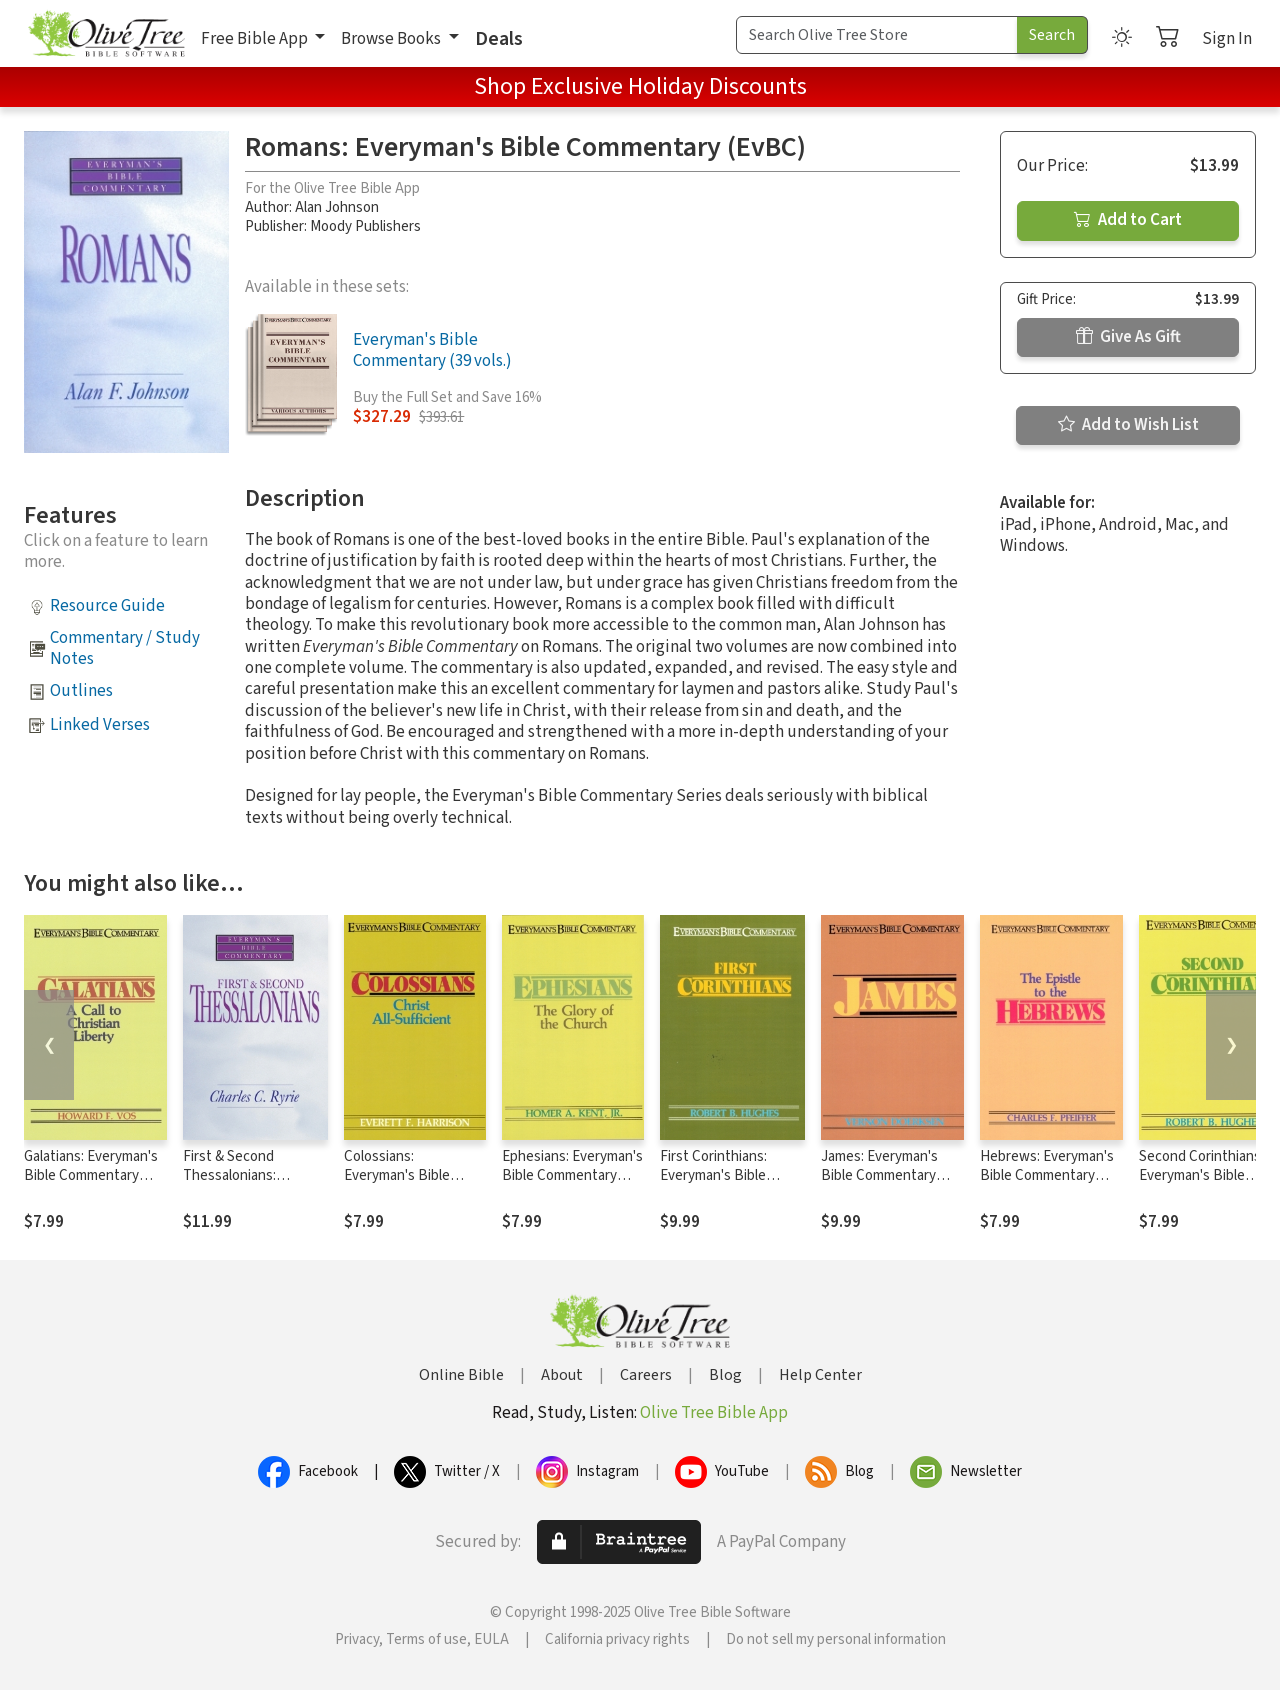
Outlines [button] (81, 691)
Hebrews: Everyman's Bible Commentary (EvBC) (1047, 1175)
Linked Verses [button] (100, 725)
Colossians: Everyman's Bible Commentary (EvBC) (407, 1175)
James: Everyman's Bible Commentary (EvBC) (879, 1175)
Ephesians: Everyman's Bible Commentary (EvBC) (572, 1175)
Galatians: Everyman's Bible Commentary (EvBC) (91, 1175)
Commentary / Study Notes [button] (125, 648)
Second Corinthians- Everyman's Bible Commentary (1202, 1175)
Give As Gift (1128, 337)
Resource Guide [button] (107, 606)
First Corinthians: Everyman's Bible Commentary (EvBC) (723, 1175)
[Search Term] (877, 35)
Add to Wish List (1128, 425)
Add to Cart (1128, 220)
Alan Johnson (337, 207)
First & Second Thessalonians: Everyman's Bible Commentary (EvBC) (246, 1185)
